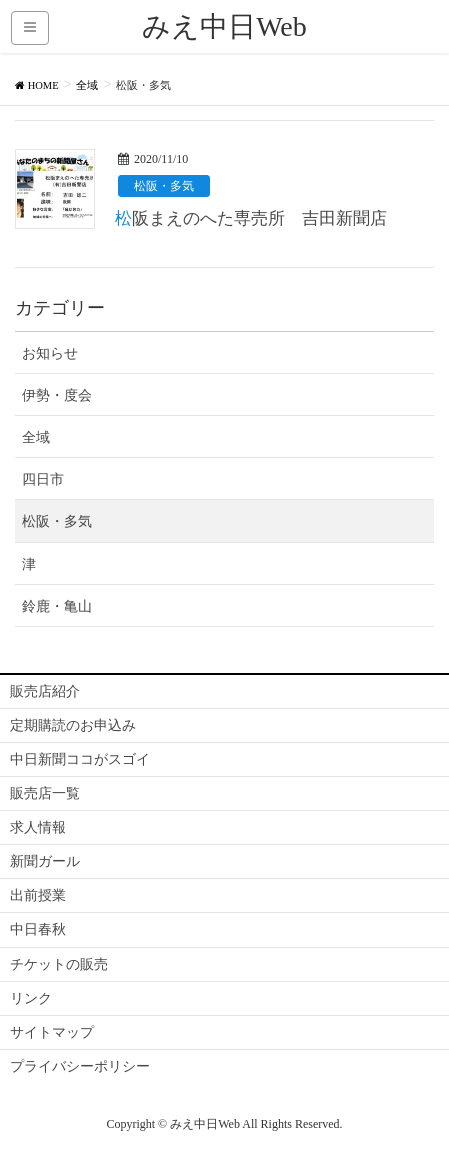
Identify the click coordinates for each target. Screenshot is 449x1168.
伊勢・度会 (57, 395)
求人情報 (38, 827)
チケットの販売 (59, 964)
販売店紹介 (45, 691)
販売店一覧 (45, 793)
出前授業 (38, 895)
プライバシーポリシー (80, 1066)
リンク (31, 998)
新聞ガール (45, 861)
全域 (36, 437)
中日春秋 (38, 929)
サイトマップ (52, 1032)
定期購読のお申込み (73, 725)
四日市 (43, 479)
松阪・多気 (164, 186)
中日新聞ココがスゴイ (80, 759)
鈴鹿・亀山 (57, 606)
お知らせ (50, 353)
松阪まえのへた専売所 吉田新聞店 (251, 218)
